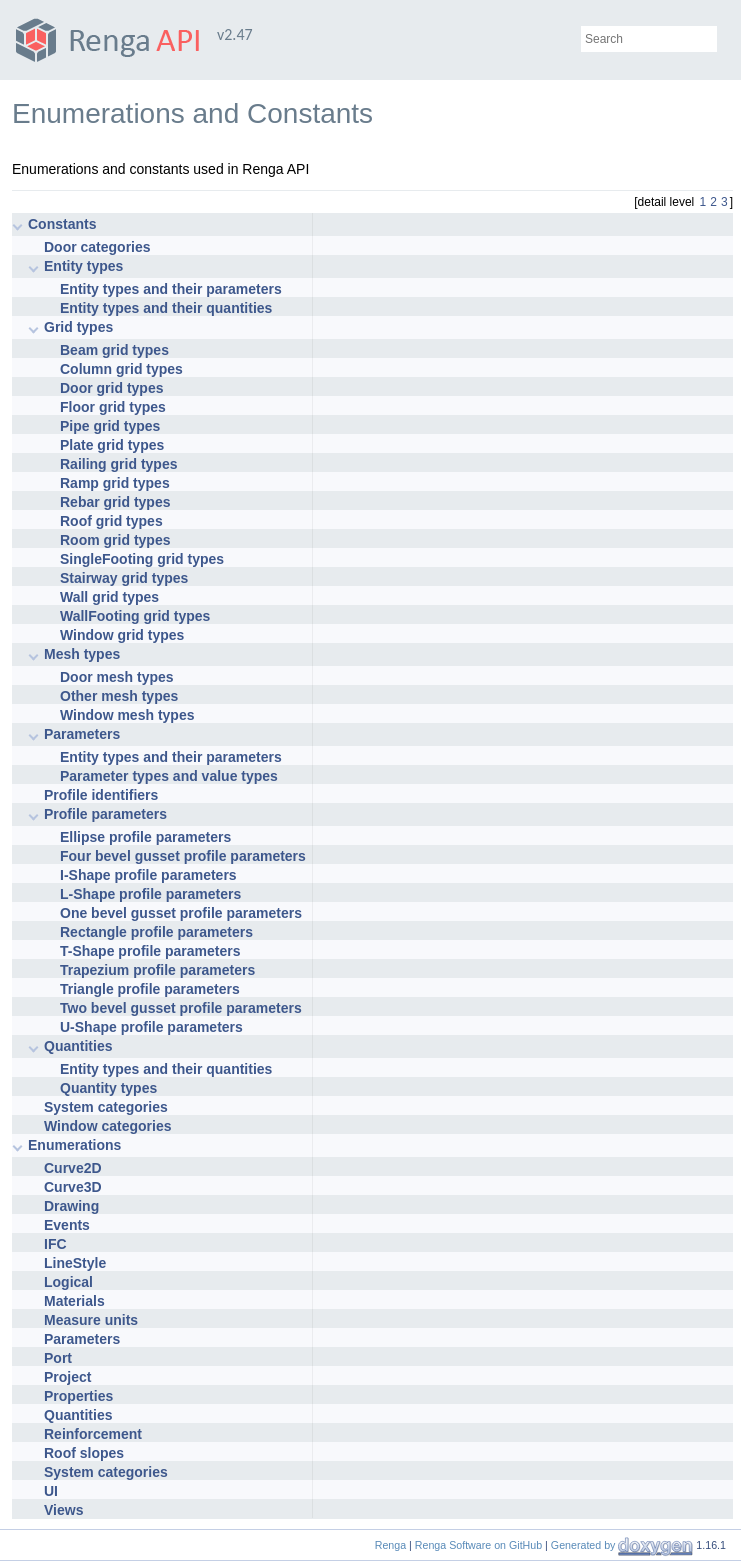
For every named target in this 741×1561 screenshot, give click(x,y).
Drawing (71, 1206)
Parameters (82, 734)
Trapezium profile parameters (157, 970)
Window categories (107, 1126)
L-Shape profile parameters (150, 894)
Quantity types (108, 1088)
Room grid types (115, 540)
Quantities (78, 1046)
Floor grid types (113, 407)
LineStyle (75, 1263)
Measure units (91, 1320)
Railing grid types (118, 464)
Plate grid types (112, 445)
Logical (68, 1282)
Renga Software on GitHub (478, 1545)
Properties (78, 1396)
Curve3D (73, 1187)
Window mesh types (127, 715)
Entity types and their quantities (166, 308)
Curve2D (73, 1168)
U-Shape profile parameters (151, 1027)
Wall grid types (109, 597)
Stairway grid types (124, 578)
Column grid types (121, 369)
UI (51, 1491)
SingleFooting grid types (142, 559)
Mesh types (82, 654)
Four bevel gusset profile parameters (183, 856)
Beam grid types (114, 350)
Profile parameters (105, 814)
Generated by (585, 1545)
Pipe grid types (110, 426)
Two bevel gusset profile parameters (181, 1008)
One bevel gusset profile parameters (181, 913)
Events (67, 1225)
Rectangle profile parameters (156, 932)
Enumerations (74, 1145)
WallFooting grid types (135, 616)
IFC (55, 1244)
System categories (106, 1107)
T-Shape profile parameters (150, 951)
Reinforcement (93, 1434)
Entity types (83, 266)
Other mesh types (119, 696)
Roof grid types (111, 521)
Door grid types (111, 388)
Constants (62, 224)
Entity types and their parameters (171, 289)
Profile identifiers (101, 795)
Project (67, 1377)
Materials (74, 1301)
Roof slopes (84, 1453)
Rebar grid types (115, 502)
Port (58, 1358)
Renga (390, 1545)
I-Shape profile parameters (148, 875)
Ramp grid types (115, 483)
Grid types (78, 327)
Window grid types (122, 635)
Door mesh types (117, 677)
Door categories (97, 247)
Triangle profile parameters (150, 989)
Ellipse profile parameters (145, 837)
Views (63, 1510)
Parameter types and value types (169, 776)
